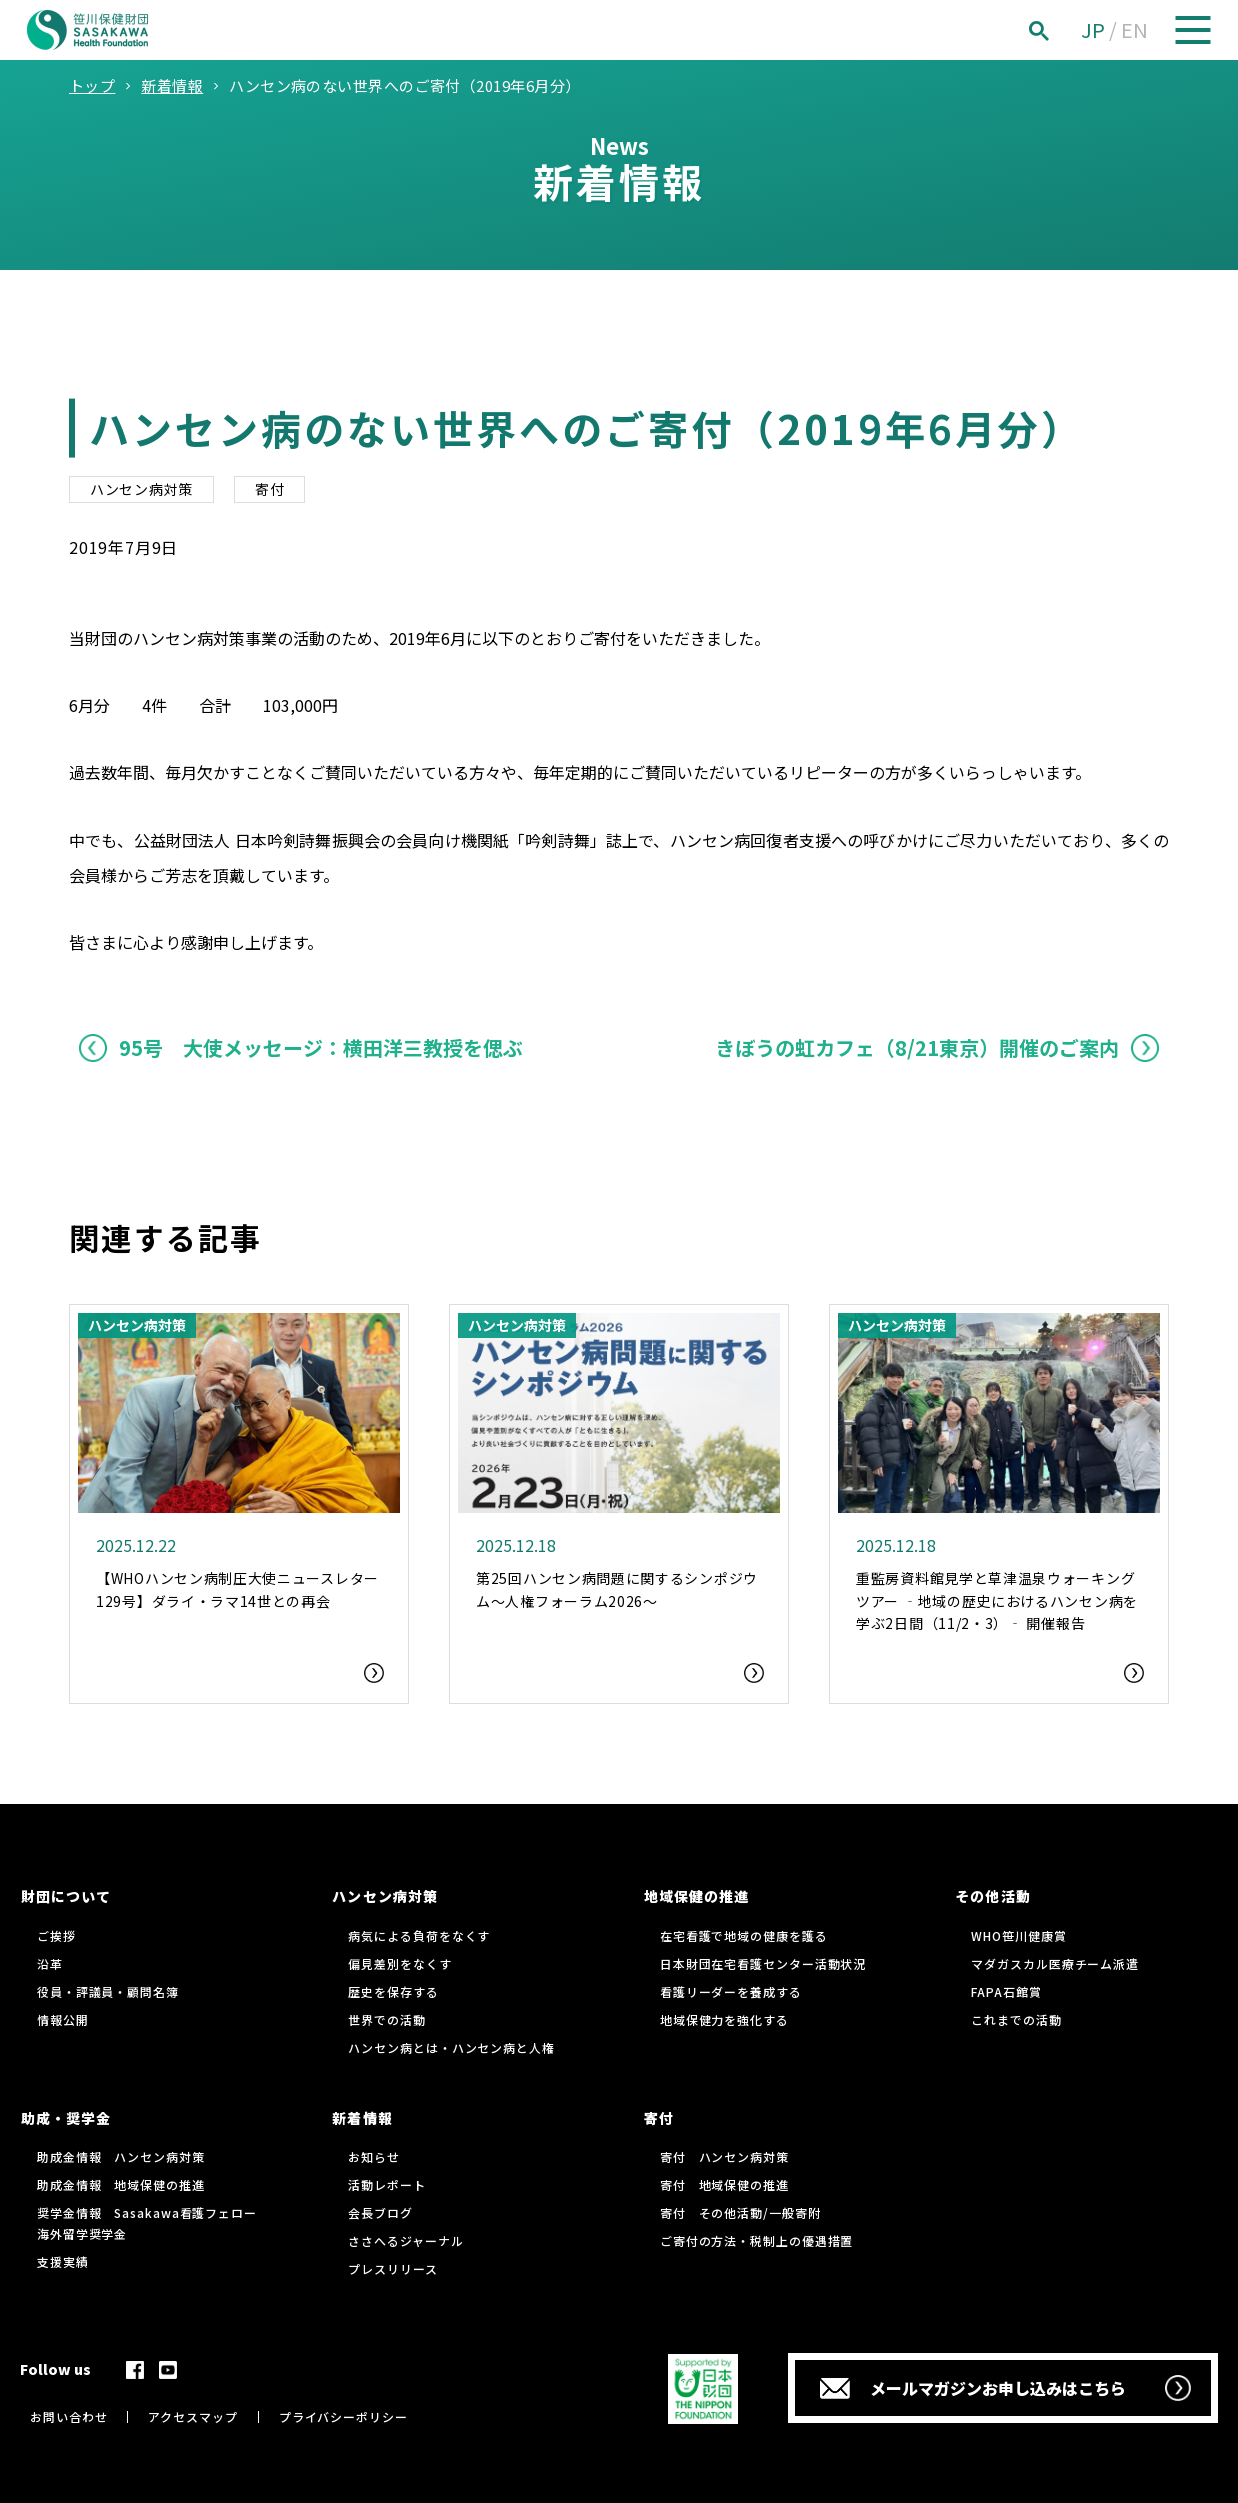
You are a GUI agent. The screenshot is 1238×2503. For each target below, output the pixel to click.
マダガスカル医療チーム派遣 (1055, 1963)
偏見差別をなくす (399, 1963)
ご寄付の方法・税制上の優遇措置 (757, 2240)
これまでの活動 (1016, 2019)
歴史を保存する (393, 1991)
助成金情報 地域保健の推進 (121, 2184)
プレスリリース (392, 2268)
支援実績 (63, 2261)
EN (1134, 29)
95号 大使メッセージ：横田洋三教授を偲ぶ (321, 1047)
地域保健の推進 (696, 1896)
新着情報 (362, 2118)
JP (1093, 29)
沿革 (50, 1963)
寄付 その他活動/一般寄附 (740, 2212)
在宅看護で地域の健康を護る (744, 1935)
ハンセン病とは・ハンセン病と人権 (451, 2047)
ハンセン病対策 (141, 489)
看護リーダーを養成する (731, 1991)
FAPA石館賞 (1006, 1991)
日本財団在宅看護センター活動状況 (763, 1963)
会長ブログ (380, 2212)
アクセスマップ (192, 2416)
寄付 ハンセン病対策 (724, 2156)
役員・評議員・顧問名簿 (108, 1991)
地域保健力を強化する (724, 2019)
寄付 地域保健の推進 (724, 2184)
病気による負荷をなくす (419, 1935)
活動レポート (386, 2184)
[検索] (1061, 30)
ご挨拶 (56, 1935)
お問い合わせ (68, 2416)
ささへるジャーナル (405, 2240)
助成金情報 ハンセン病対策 (121, 2156)
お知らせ (374, 2156)
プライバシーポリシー (343, 2416)
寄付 (269, 489)
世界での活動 (386, 2019)
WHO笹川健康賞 (1018, 1935)
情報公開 (63, 2019)
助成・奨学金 (66, 2118)
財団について (66, 1896)
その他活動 (992, 1896)
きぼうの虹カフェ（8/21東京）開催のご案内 (917, 1047)
